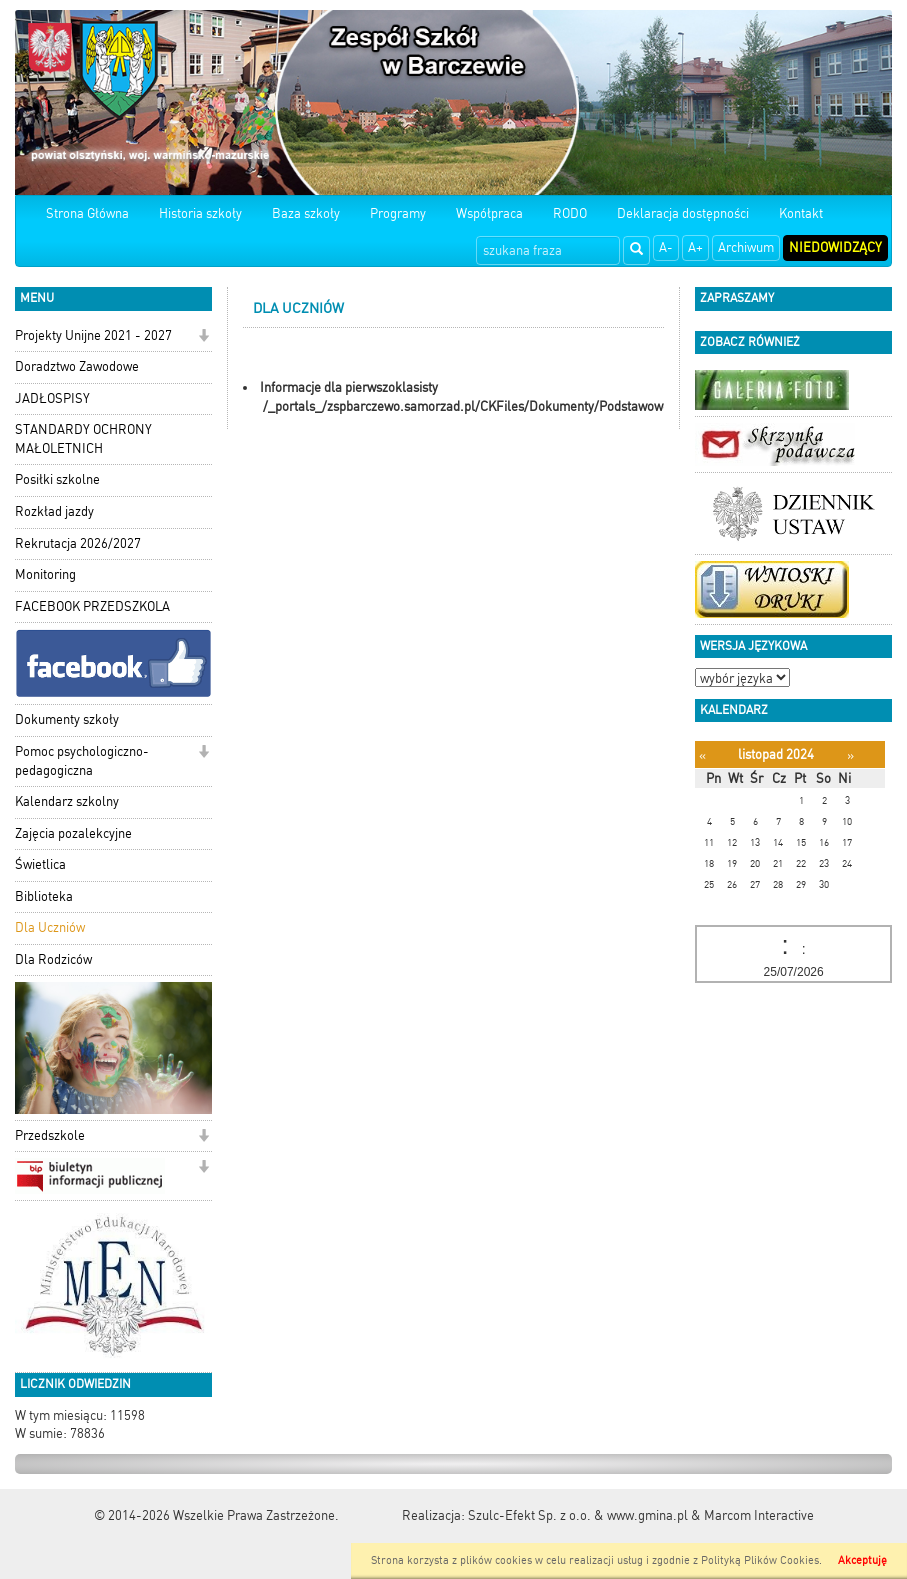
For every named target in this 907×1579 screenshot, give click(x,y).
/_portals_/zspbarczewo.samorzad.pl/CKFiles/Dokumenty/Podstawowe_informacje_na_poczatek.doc (551, 406)
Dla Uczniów (50, 927)
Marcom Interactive (759, 1515)
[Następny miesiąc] (850, 755)
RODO (570, 213)
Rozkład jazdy (54, 511)
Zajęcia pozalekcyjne (73, 833)
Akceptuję (862, 1560)
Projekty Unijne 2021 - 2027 (93, 335)
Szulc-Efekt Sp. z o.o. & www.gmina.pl (578, 1515)
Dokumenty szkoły (67, 719)
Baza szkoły (306, 213)
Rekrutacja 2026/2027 (78, 543)
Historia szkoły (200, 213)
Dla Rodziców (53, 959)
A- (666, 247)
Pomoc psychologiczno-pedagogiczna (82, 761)
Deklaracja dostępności (683, 213)
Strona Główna (87, 213)
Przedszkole (50, 1135)
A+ (695, 247)
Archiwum (746, 247)
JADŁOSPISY (52, 398)
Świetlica (40, 864)
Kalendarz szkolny (67, 801)
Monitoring (45, 574)
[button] (203, 337)
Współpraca (489, 213)
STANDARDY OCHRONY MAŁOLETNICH (83, 439)
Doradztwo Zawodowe (77, 366)
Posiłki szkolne (57, 479)
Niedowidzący (835, 247)
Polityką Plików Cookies (760, 1560)
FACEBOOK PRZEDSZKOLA (92, 606)
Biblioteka (44, 896)
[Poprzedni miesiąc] (702, 755)
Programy (398, 213)
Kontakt (801, 213)
